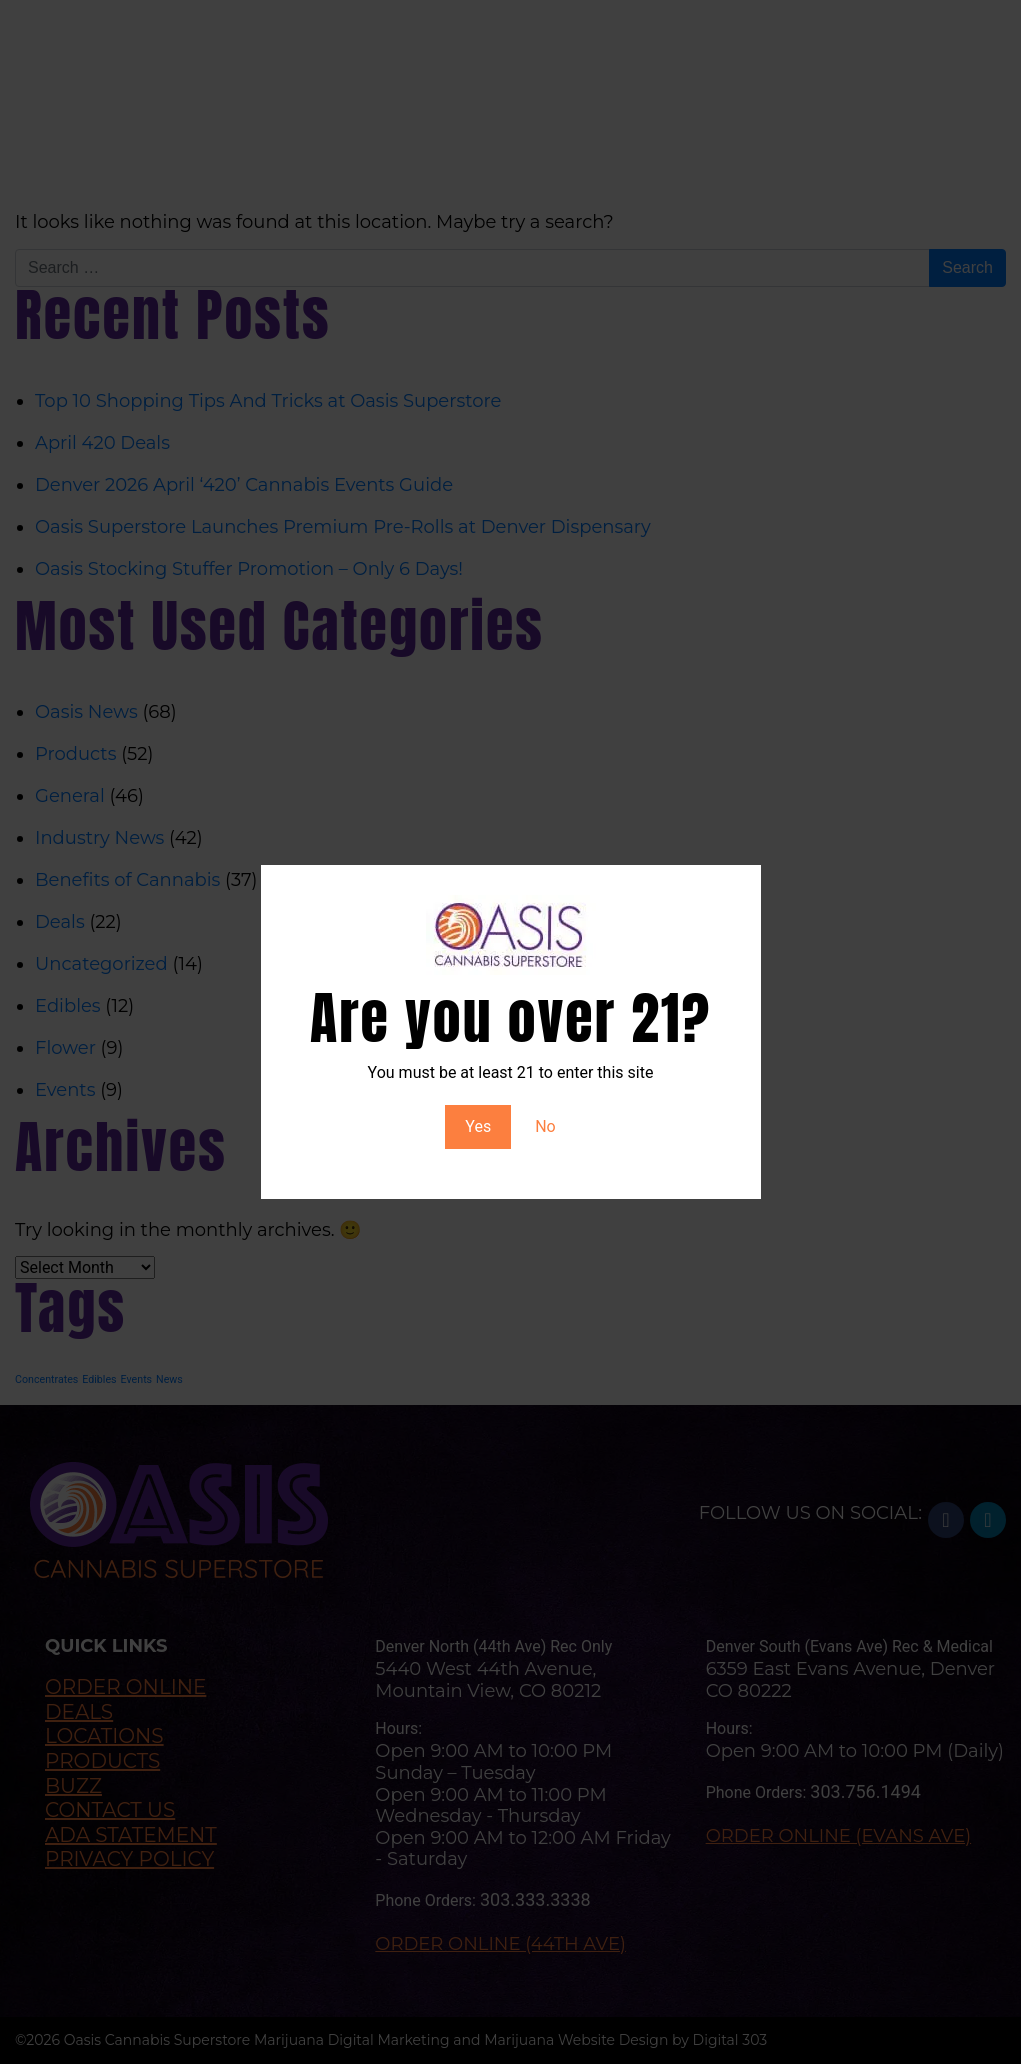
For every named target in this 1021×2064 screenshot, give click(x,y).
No (545, 1126)
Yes (478, 1126)
